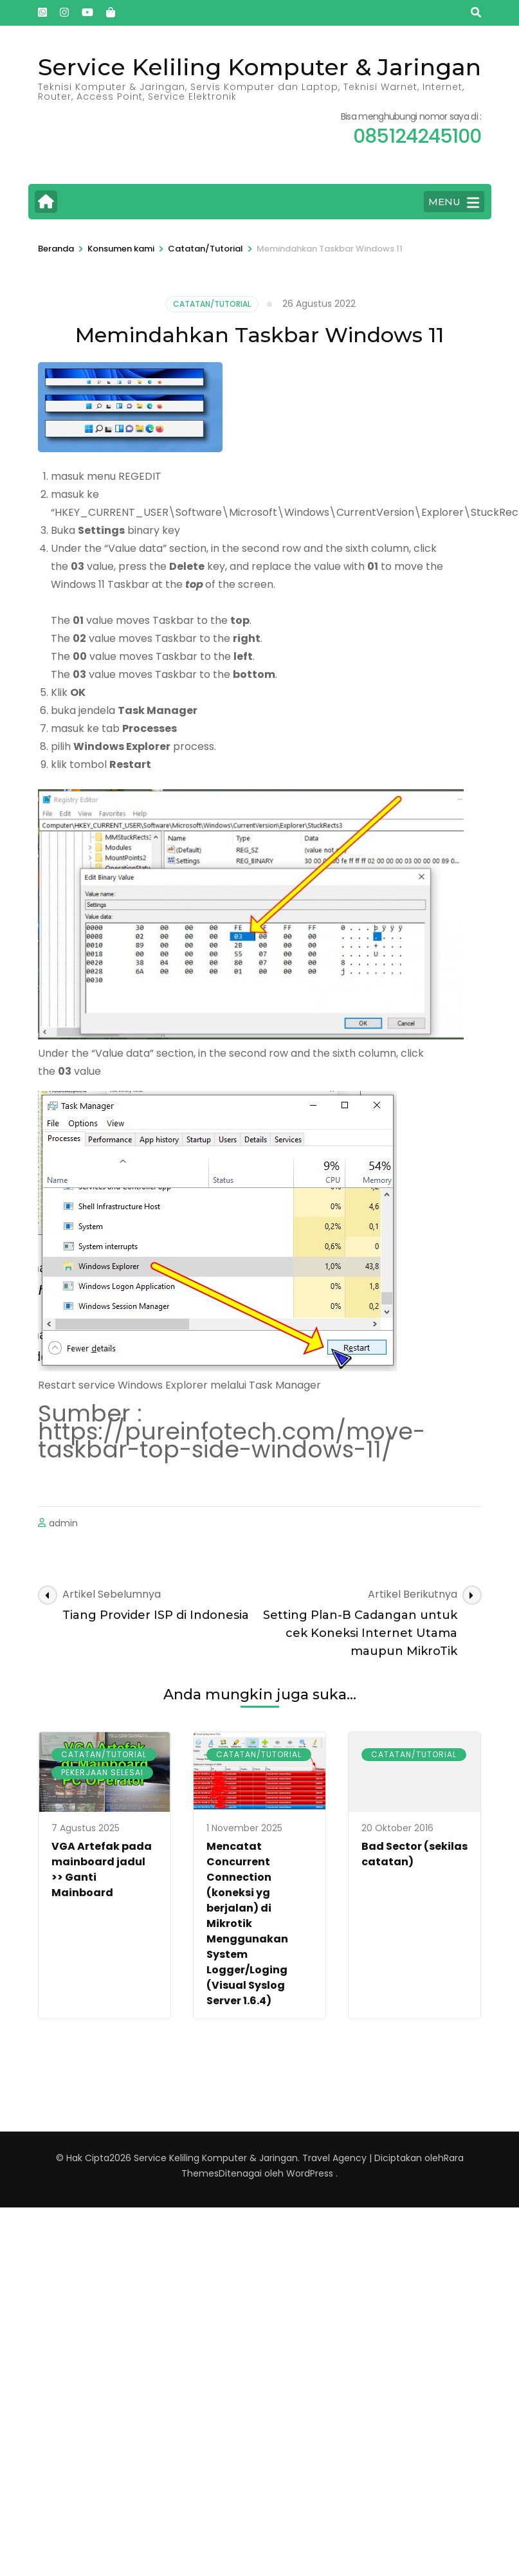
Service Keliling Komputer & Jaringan (259, 67)
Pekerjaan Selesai (102, 1772)
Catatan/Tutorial (212, 303)
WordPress (309, 2173)
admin (63, 1523)
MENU (453, 203)
